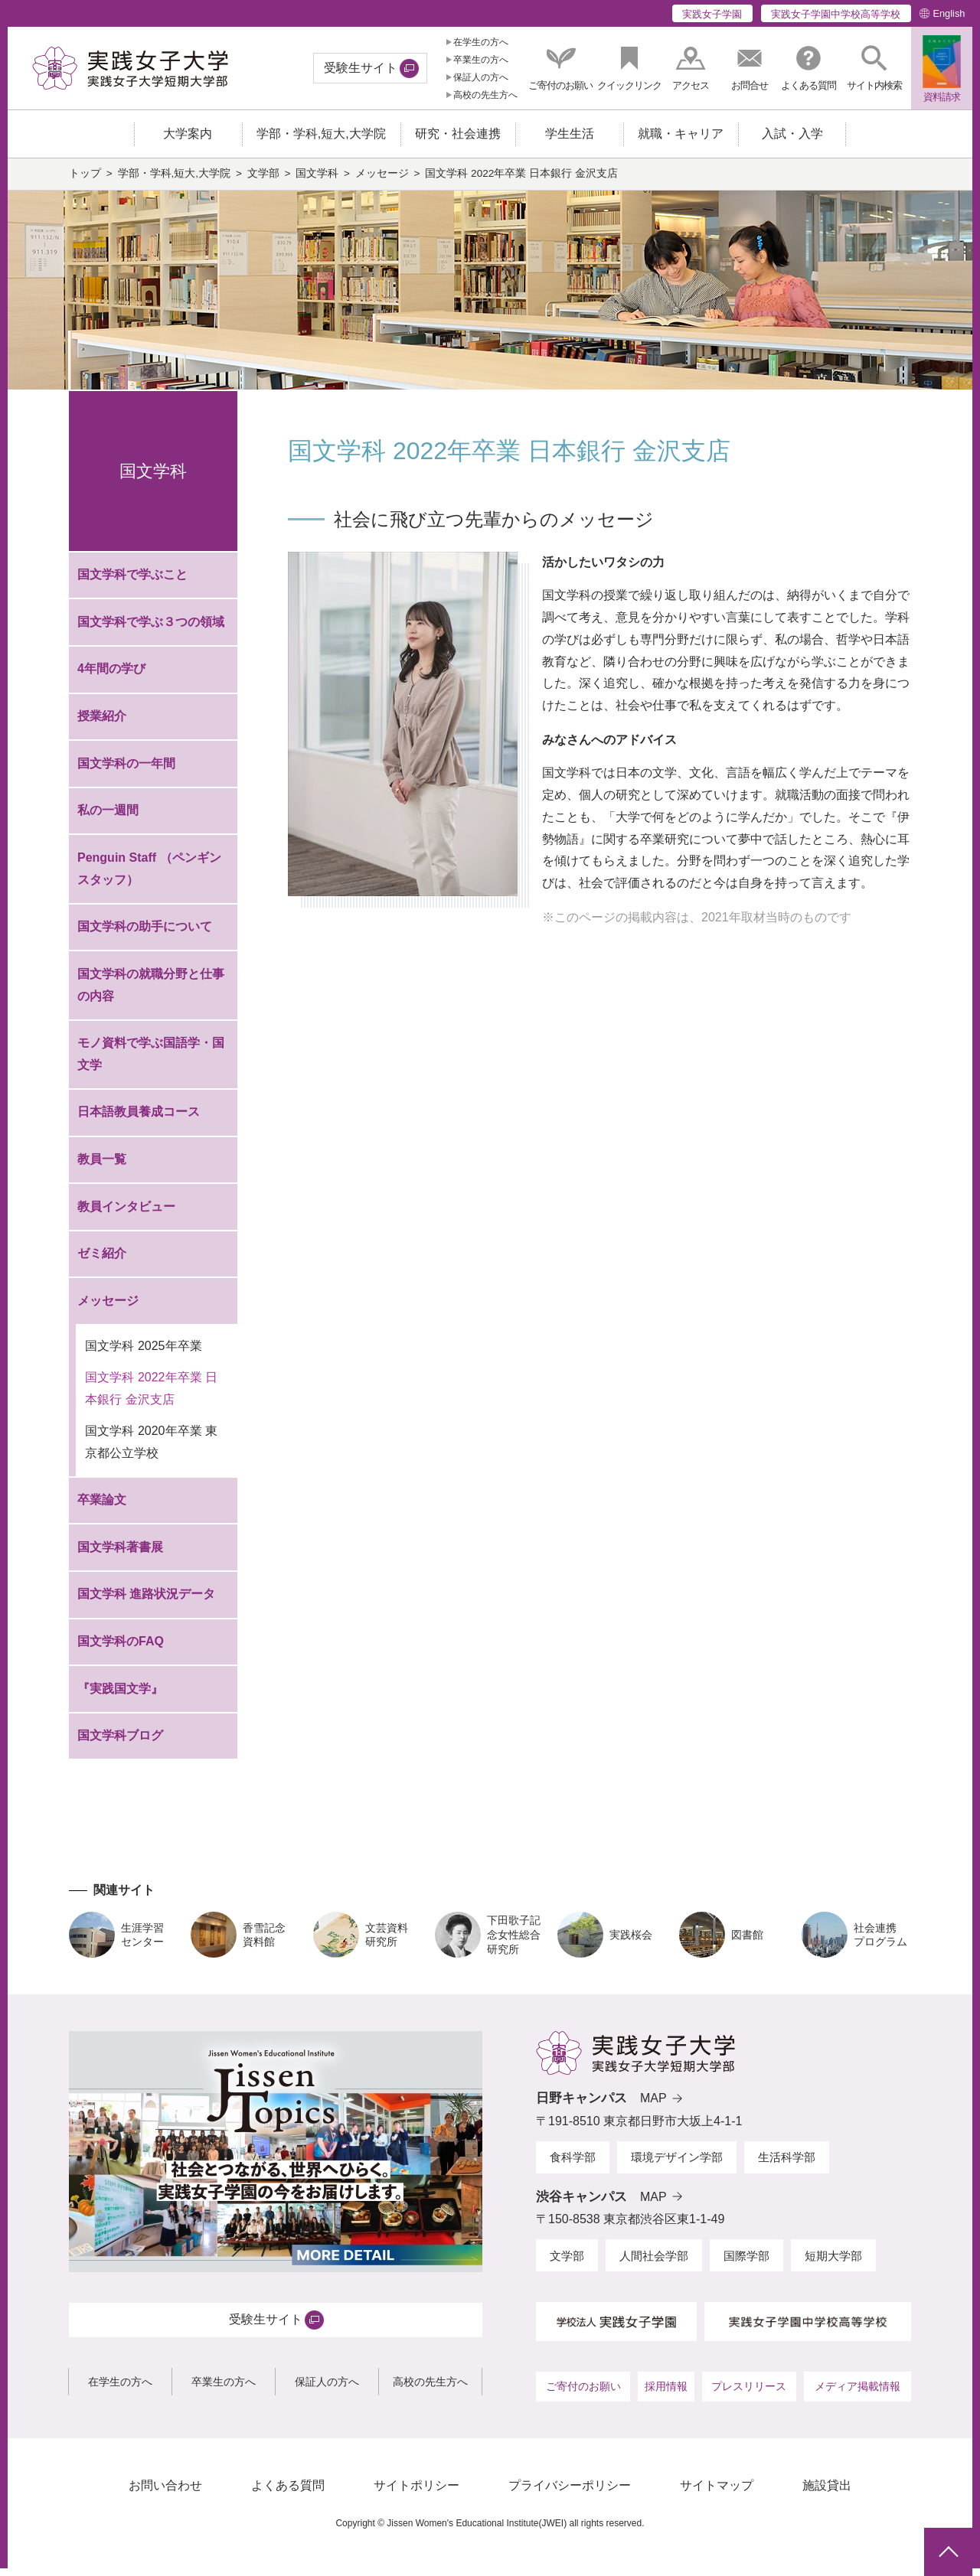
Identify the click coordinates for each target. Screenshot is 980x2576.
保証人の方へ (480, 77)
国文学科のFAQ (120, 1648)
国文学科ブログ (120, 1742)
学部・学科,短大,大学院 (174, 181)
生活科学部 (786, 2164)
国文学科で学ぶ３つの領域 (150, 629)
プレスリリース (748, 2393)
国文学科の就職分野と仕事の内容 (150, 991)
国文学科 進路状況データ (146, 1601)
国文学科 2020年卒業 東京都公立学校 (151, 1449)
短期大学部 (833, 2263)
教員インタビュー (126, 1213)
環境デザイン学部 (677, 2164)
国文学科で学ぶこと (132, 582)
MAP (653, 2105)
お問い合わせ (165, 2492)
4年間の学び (111, 676)
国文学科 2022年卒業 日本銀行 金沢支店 (151, 1396)
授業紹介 (101, 723)
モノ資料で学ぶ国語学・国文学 (150, 1061)
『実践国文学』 (120, 1695)
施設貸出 (826, 2492)
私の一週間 (108, 817)
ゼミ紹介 (101, 1260)
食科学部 (573, 2164)
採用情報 (666, 2393)
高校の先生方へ (485, 95)
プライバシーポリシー (569, 2492)
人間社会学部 (653, 2263)
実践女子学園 (712, 14)
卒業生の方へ (480, 59)
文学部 (263, 181)
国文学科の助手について (144, 934)
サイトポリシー (416, 2492)
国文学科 (317, 181)
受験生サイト (360, 67)
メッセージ (382, 181)
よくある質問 (288, 2492)
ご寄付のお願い (583, 2393)
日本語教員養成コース (138, 1119)
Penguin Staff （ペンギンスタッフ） (149, 876)
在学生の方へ (480, 42)
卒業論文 (101, 1507)
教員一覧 (101, 1166)
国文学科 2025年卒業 (143, 1353)
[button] (874, 68)
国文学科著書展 (120, 1554)
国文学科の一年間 (126, 770)
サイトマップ (716, 2492)
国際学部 (746, 2263)
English (949, 13)
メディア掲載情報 (857, 2393)
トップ (85, 181)
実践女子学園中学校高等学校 (835, 14)
